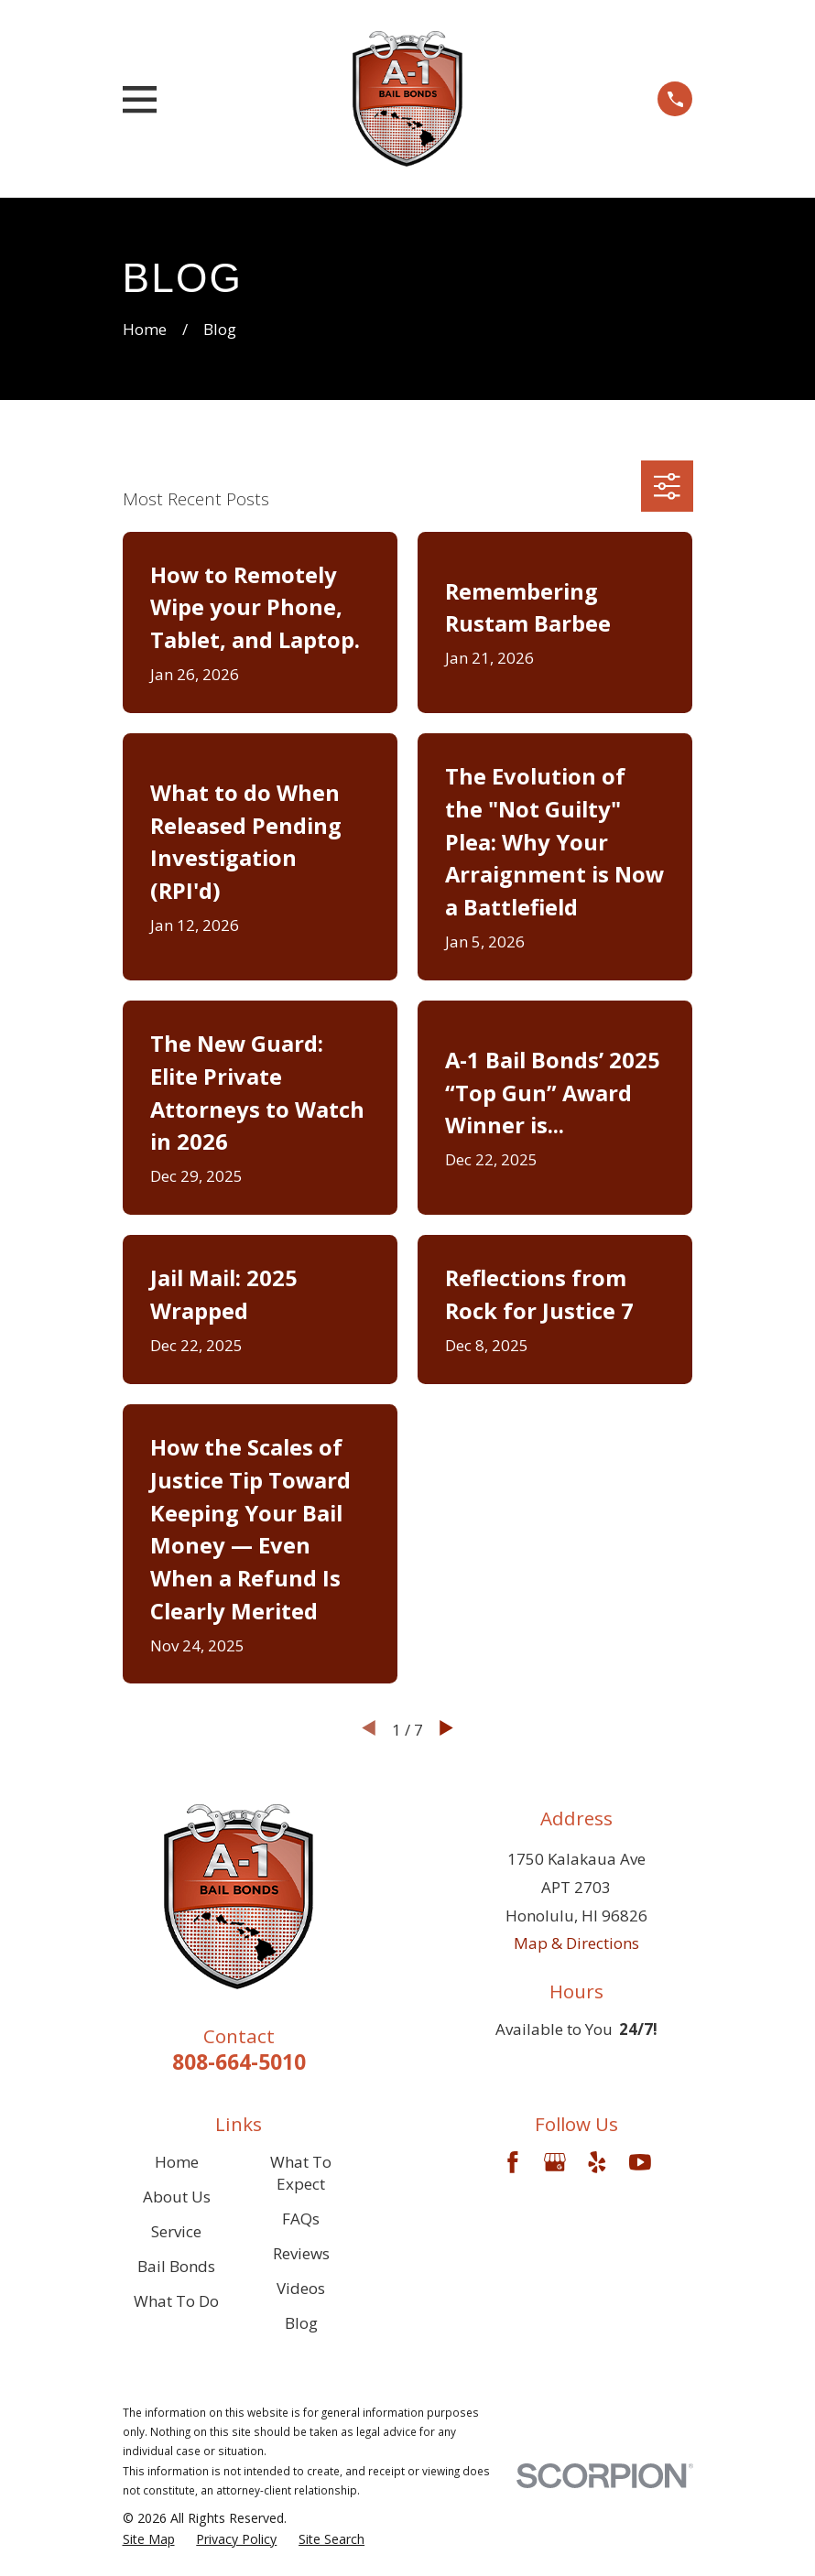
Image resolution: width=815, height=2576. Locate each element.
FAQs (301, 2218)
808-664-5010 (239, 2062)
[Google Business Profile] (555, 2162)
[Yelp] (597, 2162)
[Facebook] (513, 2162)
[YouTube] (640, 2162)
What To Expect (300, 2172)
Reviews (301, 2253)
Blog (301, 2322)
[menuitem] (149, 2539)
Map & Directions (576, 1943)
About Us (177, 2196)
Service (176, 2231)
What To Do (176, 2300)
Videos (301, 2288)
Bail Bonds (176, 2266)
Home (177, 2161)
